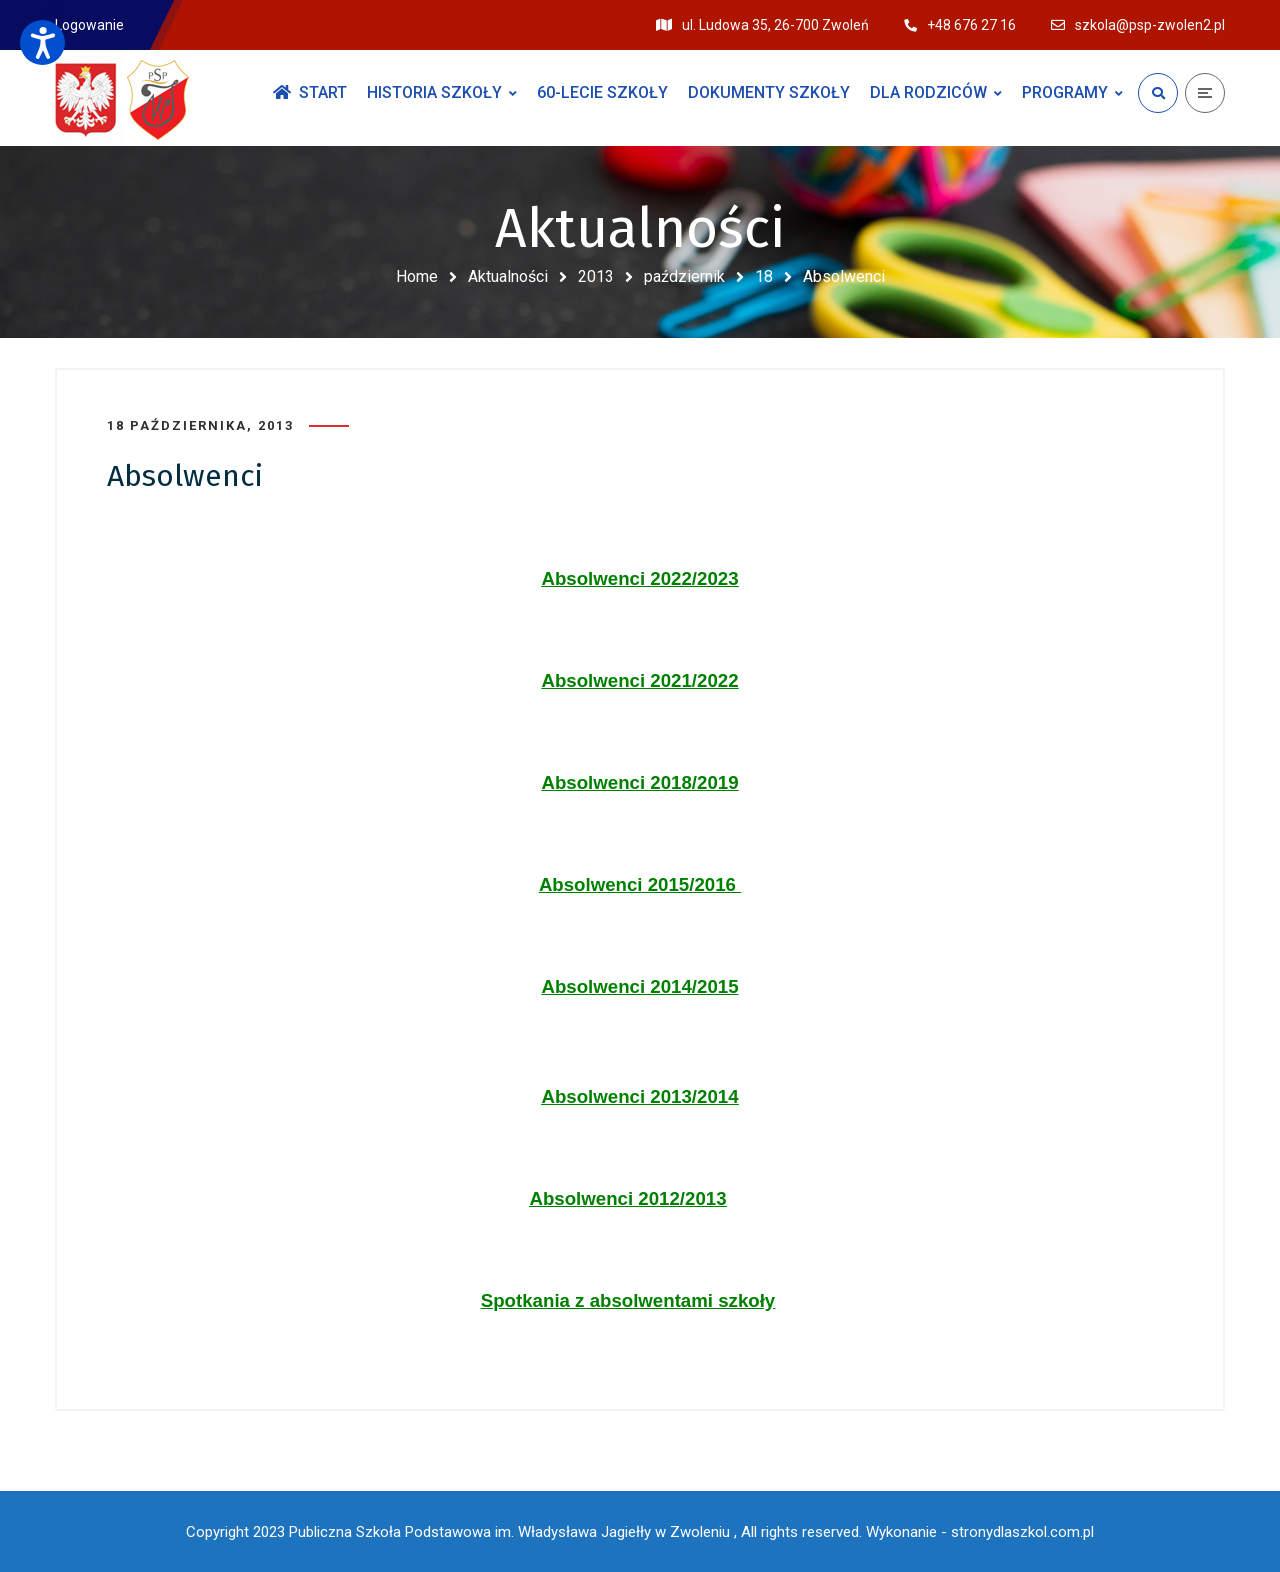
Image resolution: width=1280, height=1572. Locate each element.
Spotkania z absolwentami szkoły (628, 1300)
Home (417, 276)
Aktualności (508, 276)
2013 (596, 276)
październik (684, 276)
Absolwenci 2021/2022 (639, 680)
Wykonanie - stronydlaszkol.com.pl (980, 1532)
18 (764, 276)
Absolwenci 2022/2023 (639, 578)
